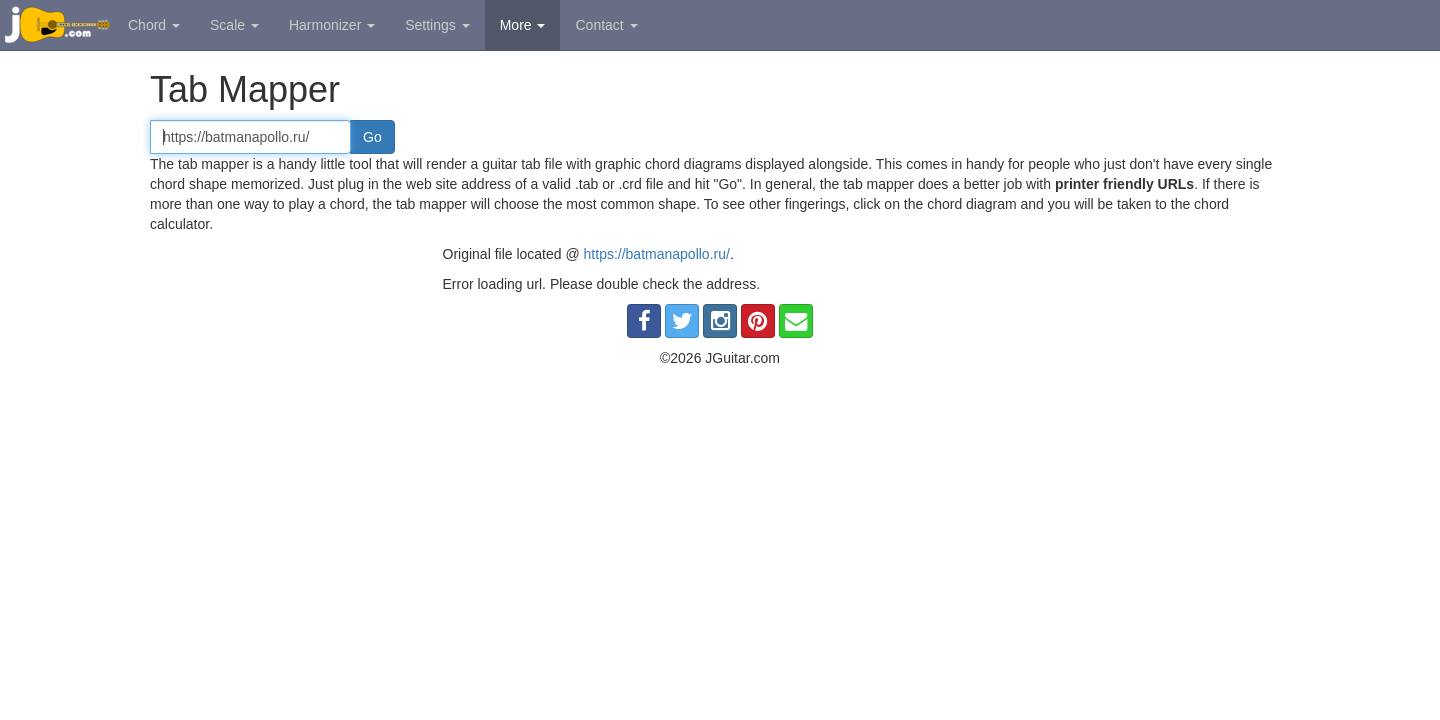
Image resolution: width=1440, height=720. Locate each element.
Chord (154, 25)
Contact (606, 25)
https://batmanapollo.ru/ (657, 254)
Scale (234, 25)
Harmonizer (332, 25)
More (523, 25)
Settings (437, 25)
